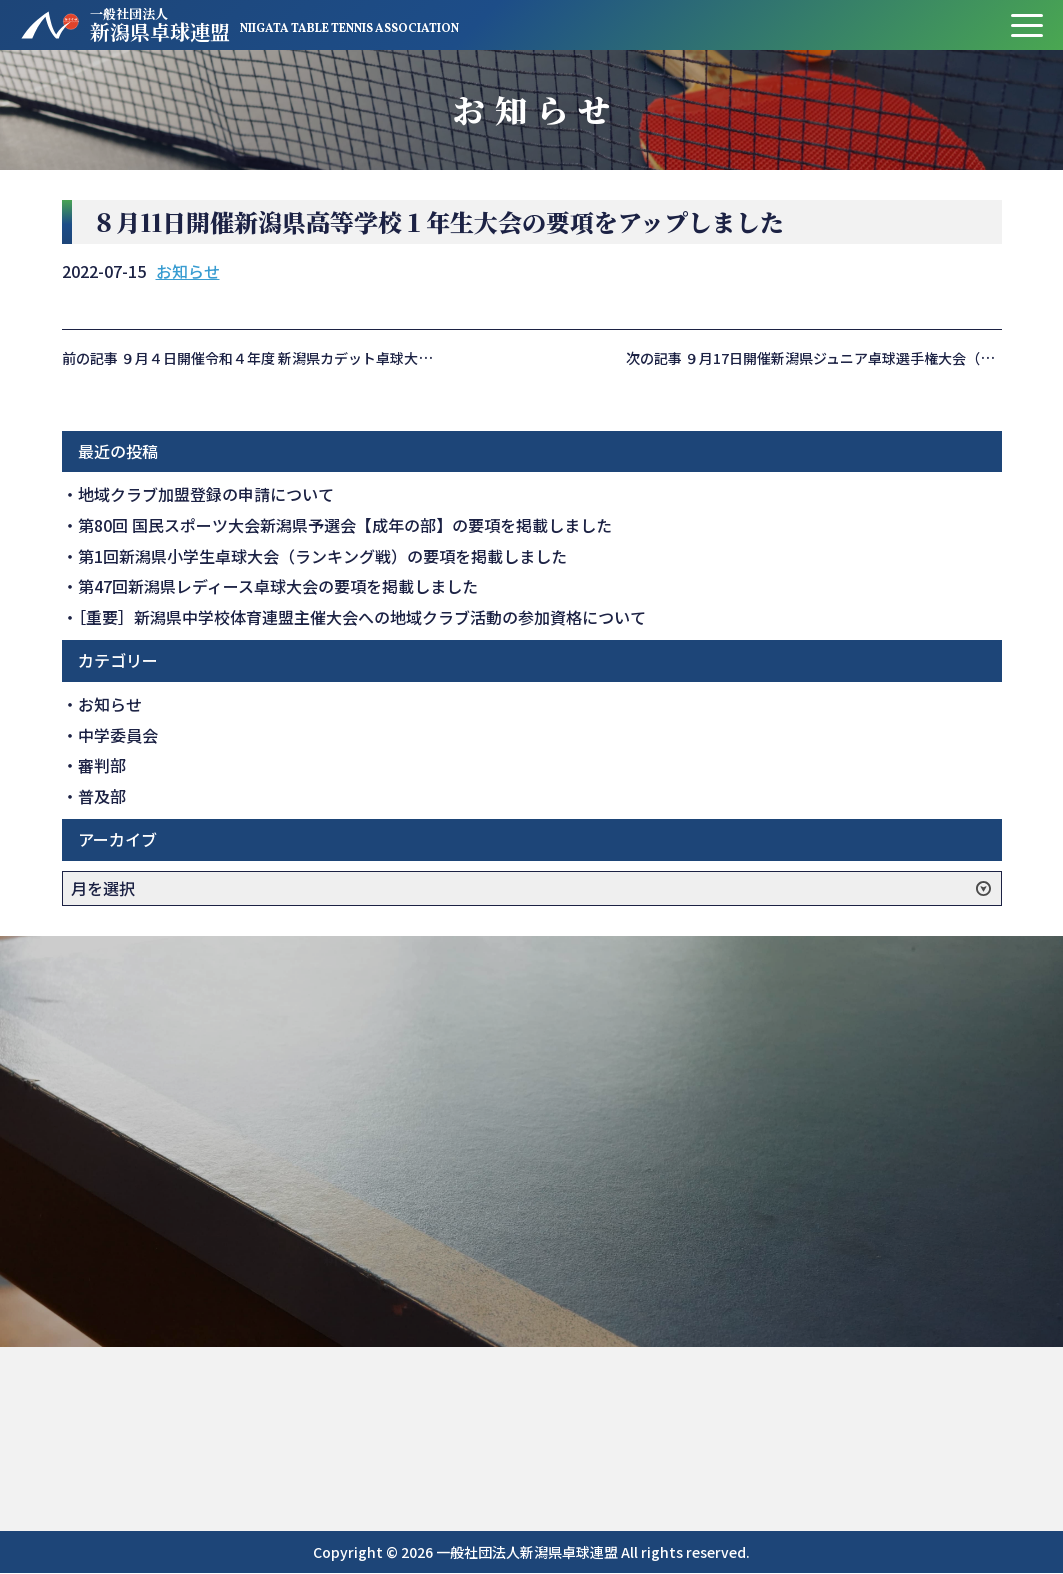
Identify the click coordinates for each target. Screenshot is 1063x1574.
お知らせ (188, 271)
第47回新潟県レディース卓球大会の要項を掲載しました (278, 586)
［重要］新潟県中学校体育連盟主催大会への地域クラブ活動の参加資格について (362, 617)
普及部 (102, 796)
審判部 (102, 765)
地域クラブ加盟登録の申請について (206, 494)
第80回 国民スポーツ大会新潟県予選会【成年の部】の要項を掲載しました (345, 525)
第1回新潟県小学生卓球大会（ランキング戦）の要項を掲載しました (322, 556)
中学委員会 (118, 735)
